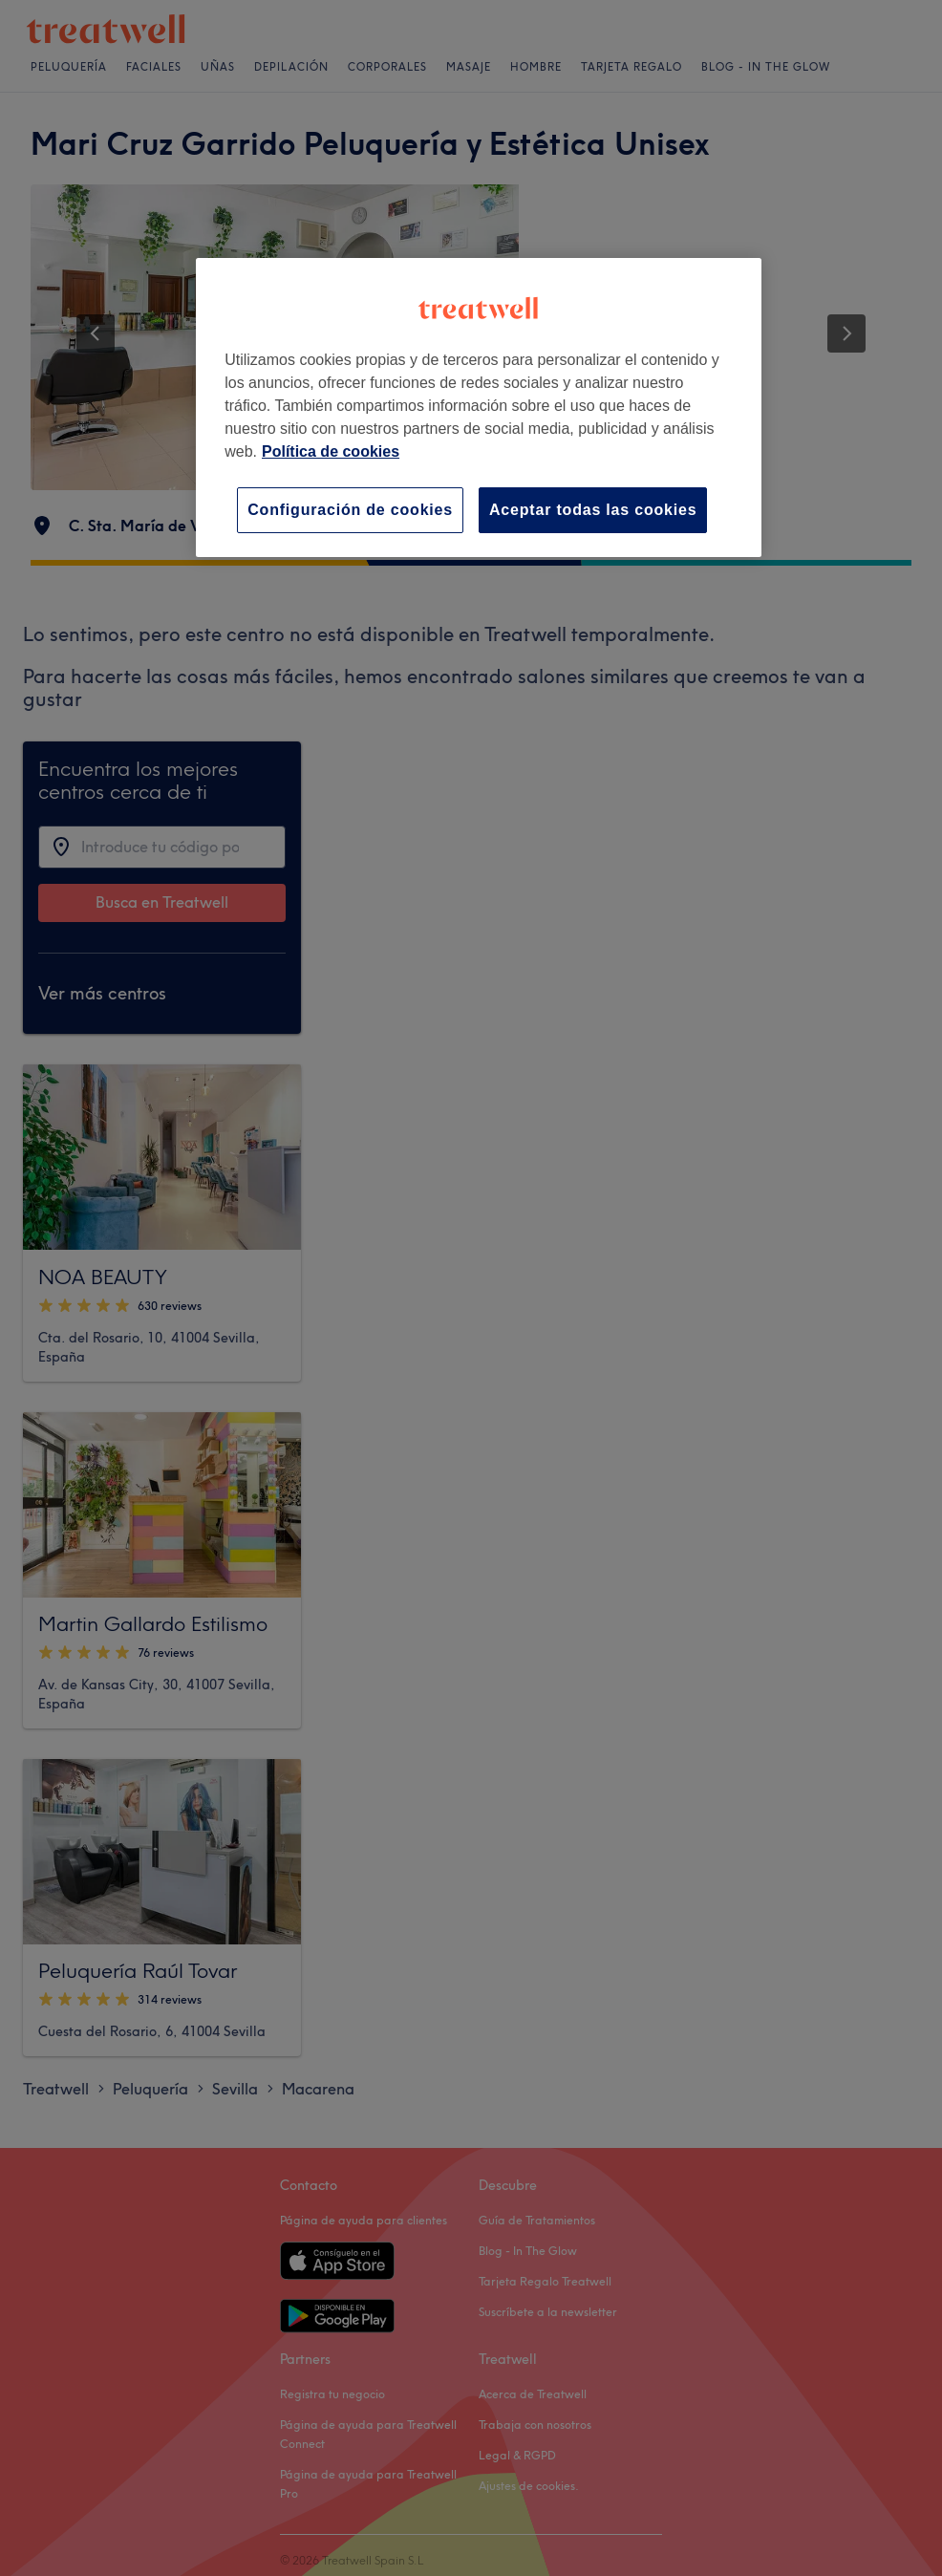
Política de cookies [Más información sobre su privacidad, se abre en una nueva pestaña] (330, 451)
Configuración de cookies (350, 510)
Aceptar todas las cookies (592, 510)
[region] (478, 407)
